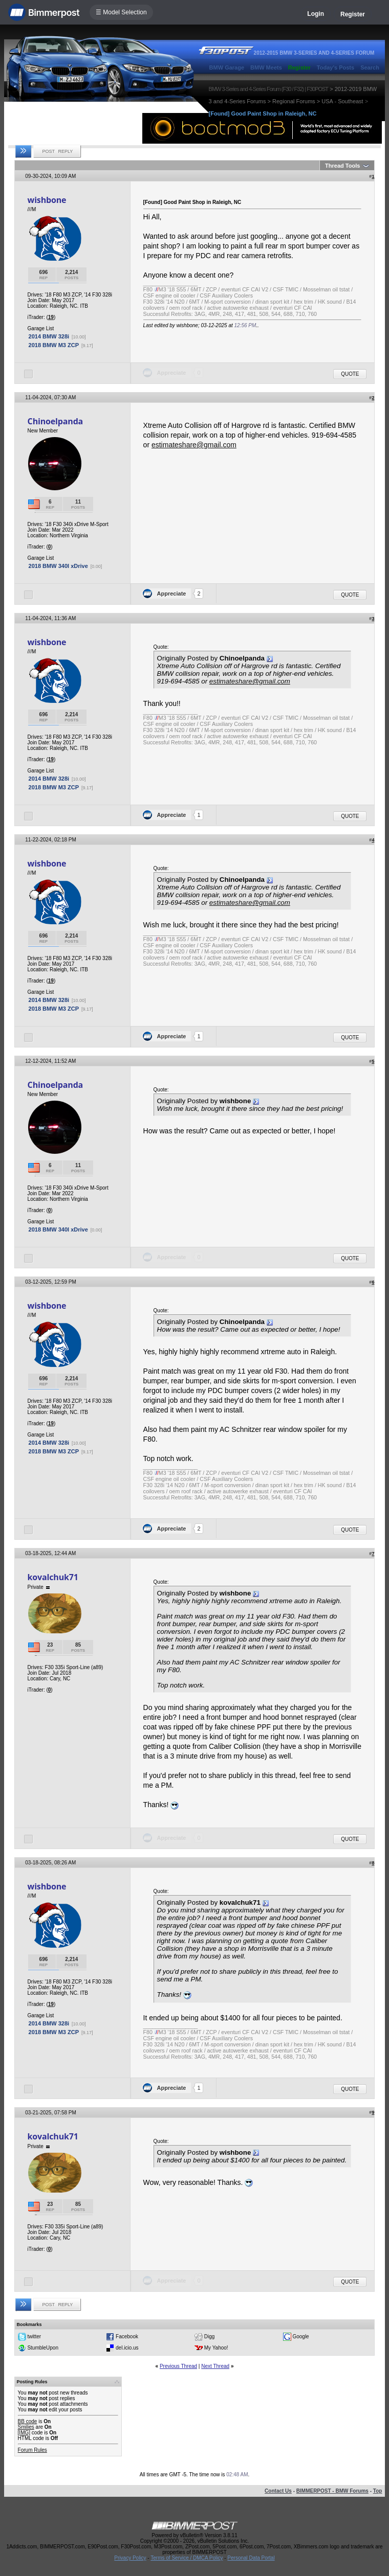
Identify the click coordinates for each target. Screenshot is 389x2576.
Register (352, 14)
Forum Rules (32, 2450)
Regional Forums (293, 101)
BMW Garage (226, 67)
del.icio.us (127, 2348)
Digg (209, 2336)
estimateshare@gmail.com (194, 445)
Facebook (127, 2336)
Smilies (26, 2427)
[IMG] (24, 2432)
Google (300, 2336)
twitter (34, 2336)
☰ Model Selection (121, 12)
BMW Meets (266, 67)
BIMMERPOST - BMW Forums (332, 2491)
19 (51, 317)
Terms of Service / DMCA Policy (186, 2558)
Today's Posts (335, 67)
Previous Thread (178, 2366)
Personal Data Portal (250, 2558)
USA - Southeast (342, 101)
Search (369, 67)
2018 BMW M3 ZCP (54, 345)
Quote (350, 374)
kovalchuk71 (53, 1577)
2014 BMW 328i (49, 336)
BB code (27, 2421)
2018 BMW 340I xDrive (58, 566)
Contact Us (278, 2491)
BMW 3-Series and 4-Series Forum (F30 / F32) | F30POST (269, 89)
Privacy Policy (130, 2558)
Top (377, 2491)
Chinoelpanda (55, 421)
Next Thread (215, 2366)
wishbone (47, 200)
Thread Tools (342, 166)
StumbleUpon (42, 2348)
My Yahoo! (216, 2348)
